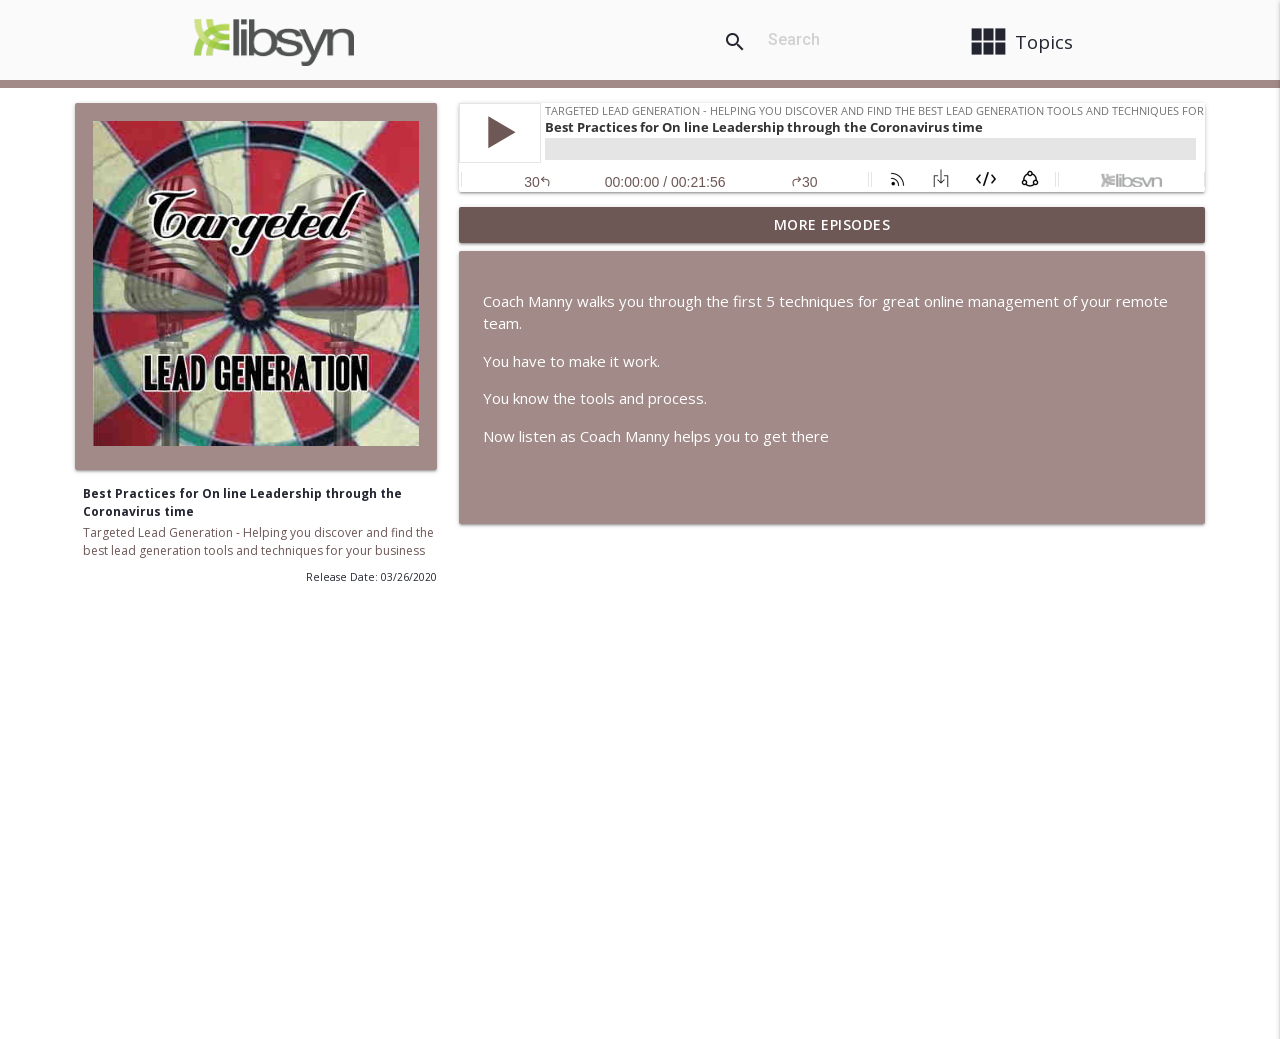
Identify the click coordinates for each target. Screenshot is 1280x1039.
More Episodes (832, 224)
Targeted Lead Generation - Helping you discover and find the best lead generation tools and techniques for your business (258, 541)
